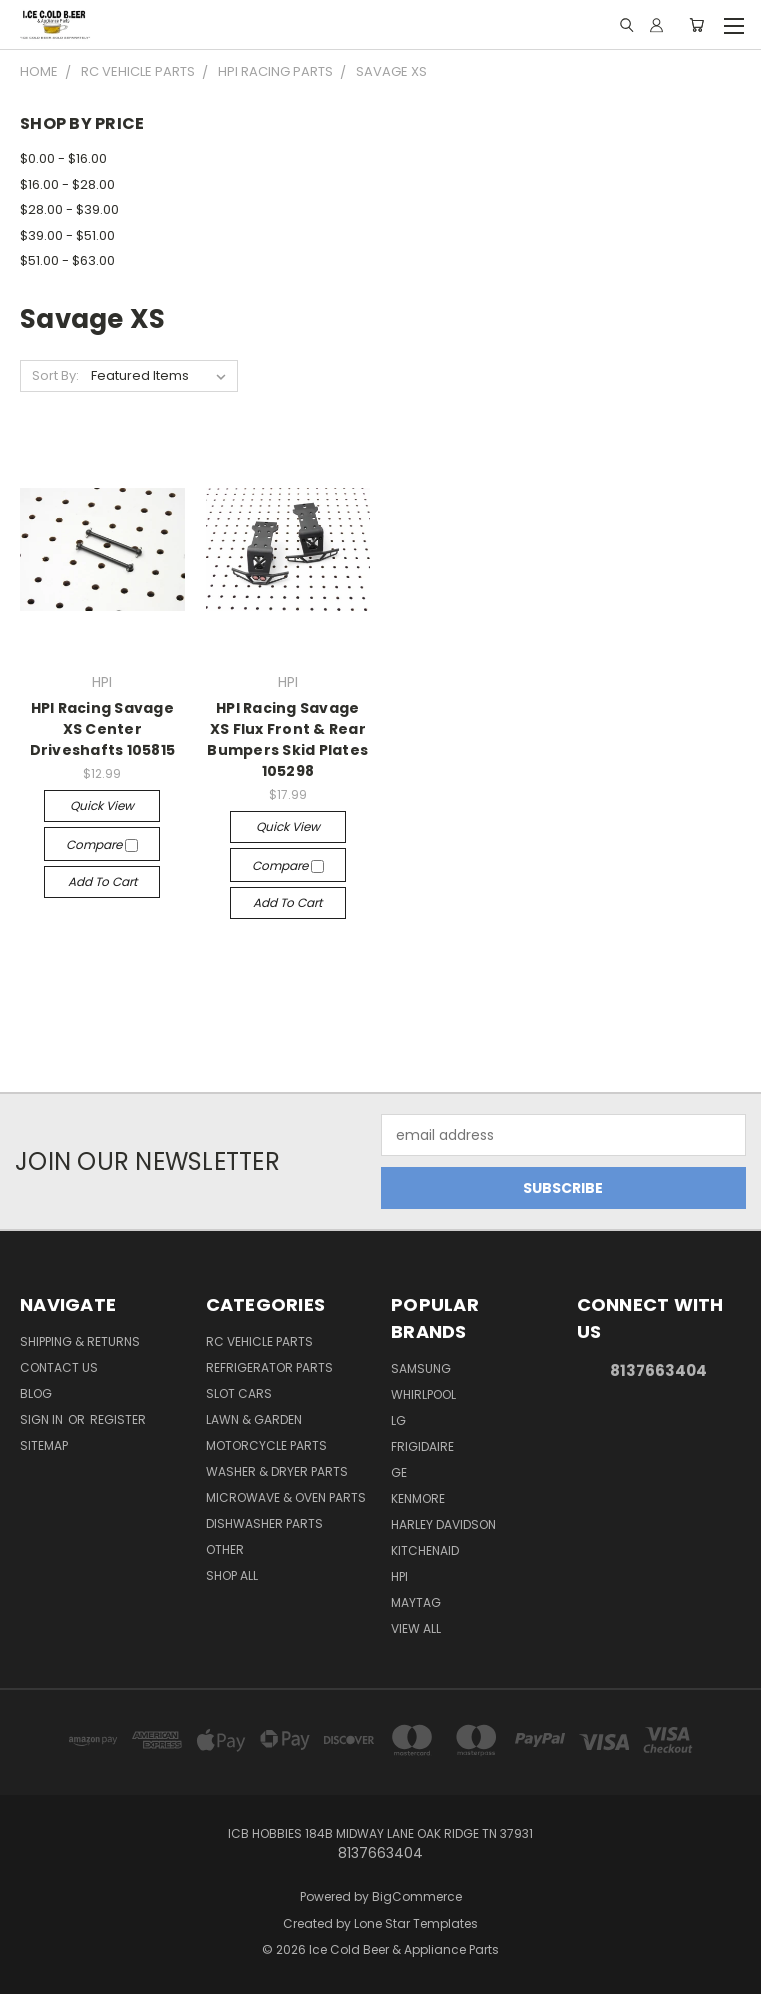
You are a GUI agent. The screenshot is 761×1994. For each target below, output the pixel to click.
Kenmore (418, 1498)
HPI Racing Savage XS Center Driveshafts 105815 (103, 729)
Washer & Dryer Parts (277, 1471)
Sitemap (44, 1445)
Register (118, 1419)
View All (416, 1628)
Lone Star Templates (416, 1923)
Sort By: (55, 375)
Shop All (232, 1575)
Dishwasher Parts (264, 1523)
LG (398, 1420)
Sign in (43, 1419)
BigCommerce (417, 1896)
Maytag (416, 1602)
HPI (399, 1576)
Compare (102, 844)
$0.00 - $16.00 (63, 158)
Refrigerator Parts (269, 1367)
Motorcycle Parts (266, 1445)
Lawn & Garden (254, 1419)
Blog (36, 1393)
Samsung (421, 1368)
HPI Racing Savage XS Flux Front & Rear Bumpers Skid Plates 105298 (287, 739)
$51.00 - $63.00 (67, 260)
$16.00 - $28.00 (67, 184)
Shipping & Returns (80, 1341)
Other (225, 1549)
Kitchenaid (425, 1550)
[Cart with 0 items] (696, 25)
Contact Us (59, 1367)
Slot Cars (239, 1393)
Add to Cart (102, 881)
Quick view (102, 805)
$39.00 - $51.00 (67, 235)
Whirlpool (423, 1394)
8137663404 (658, 1370)
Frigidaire (422, 1446)
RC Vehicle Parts (259, 1341)
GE (399, 1472)
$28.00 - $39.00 (69, 209)
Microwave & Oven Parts (286, 1497)
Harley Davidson (443, 1524)
